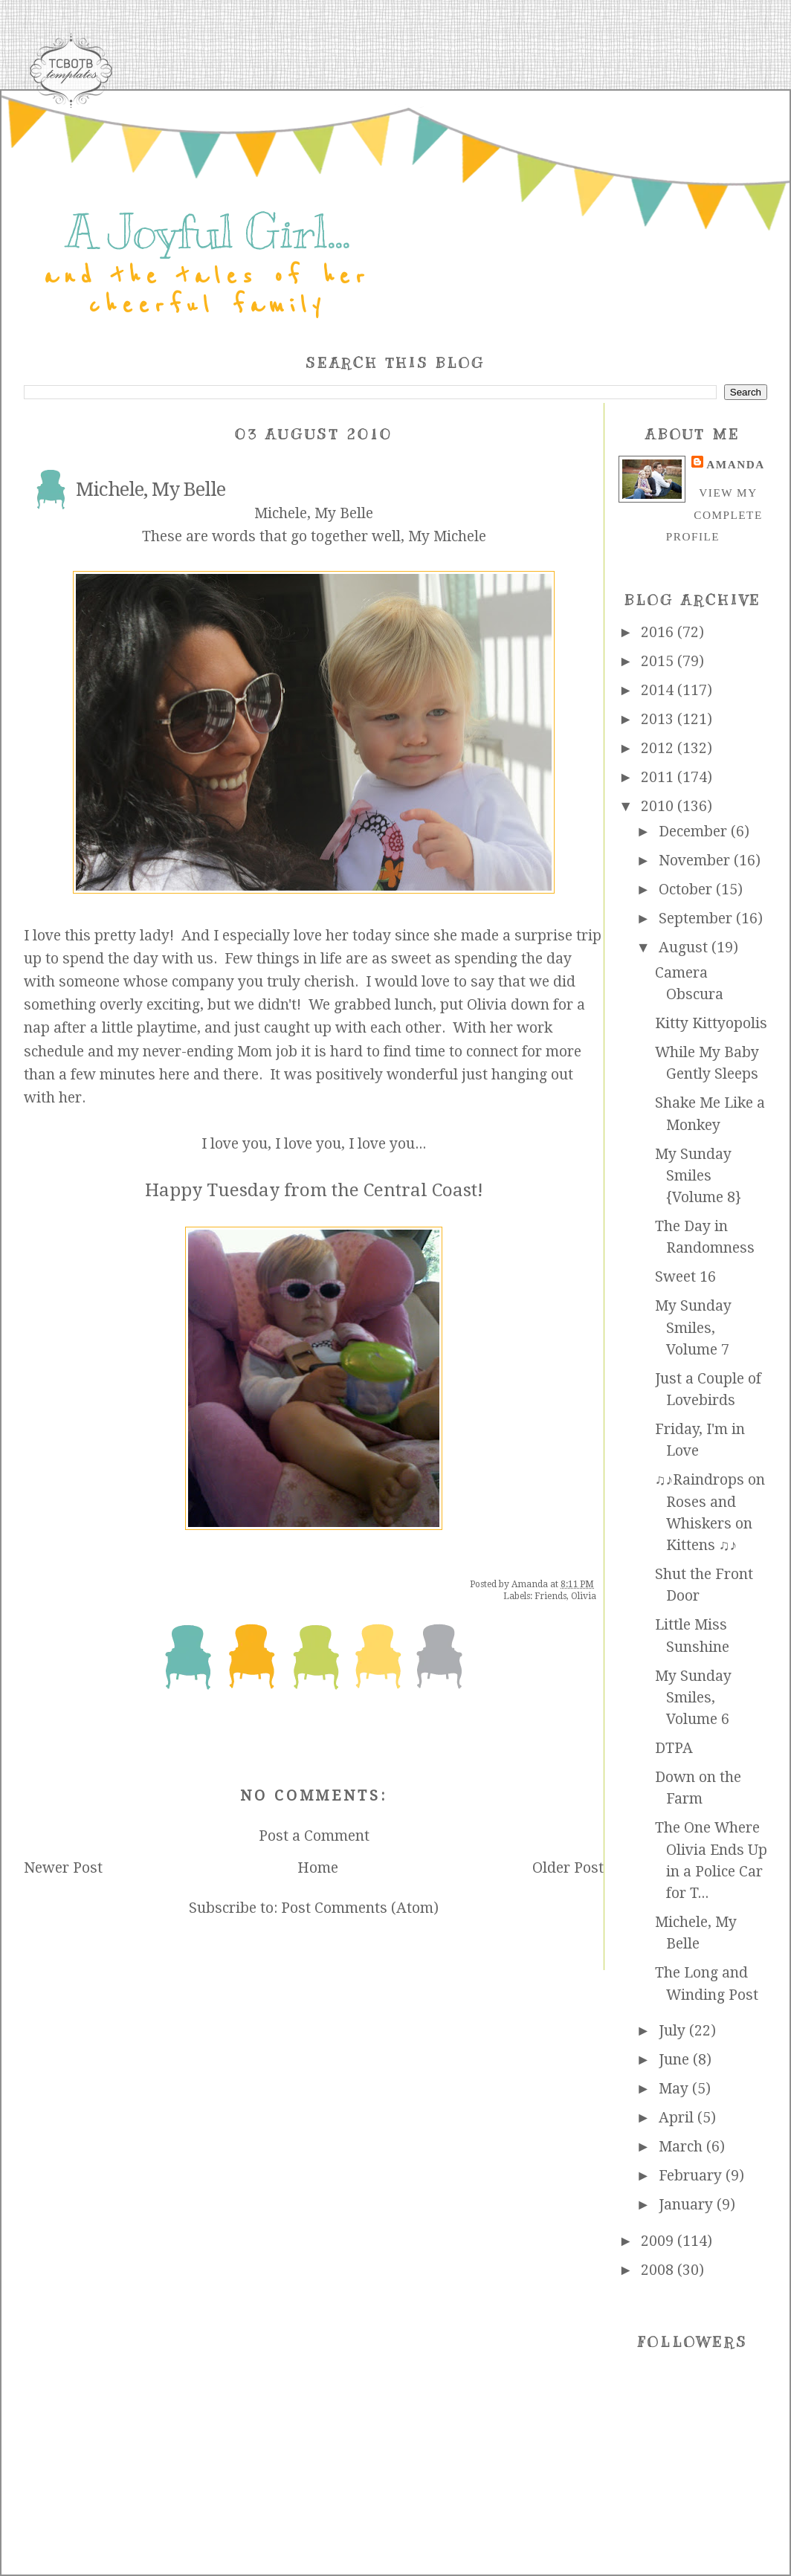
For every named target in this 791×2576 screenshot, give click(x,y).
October (687, 889)
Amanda (735, 464)
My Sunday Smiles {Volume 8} (698, 1176)
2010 (659, 806)
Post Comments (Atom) (360, 1908)
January (688, 2204)
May (675, 2088)
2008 (659, 2270)
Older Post (568, 1867)
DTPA (674, 1748)
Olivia (583, 1596)
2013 (659, 719)
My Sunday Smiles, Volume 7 (693, 1327)
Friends (550, 1596)
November (696, 860)
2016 (659, 632)
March (682, 2146)
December (695, 831)
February (692, 2175)
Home (317, 1867)
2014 (659, 690)
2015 (659, 661)
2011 (659, 777)
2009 (659, 2241)
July (674, 2030)
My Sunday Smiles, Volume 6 (693, 1698)
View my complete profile (714, 514)
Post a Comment (314, 1835)
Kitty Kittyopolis (711, 1023)
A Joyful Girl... (207, 232)
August (685, 947)
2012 (659, 748)
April (678, 2117)
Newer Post (63, 1867)
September (697, 918)
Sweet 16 (685, 1276)
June (676, 2059)
